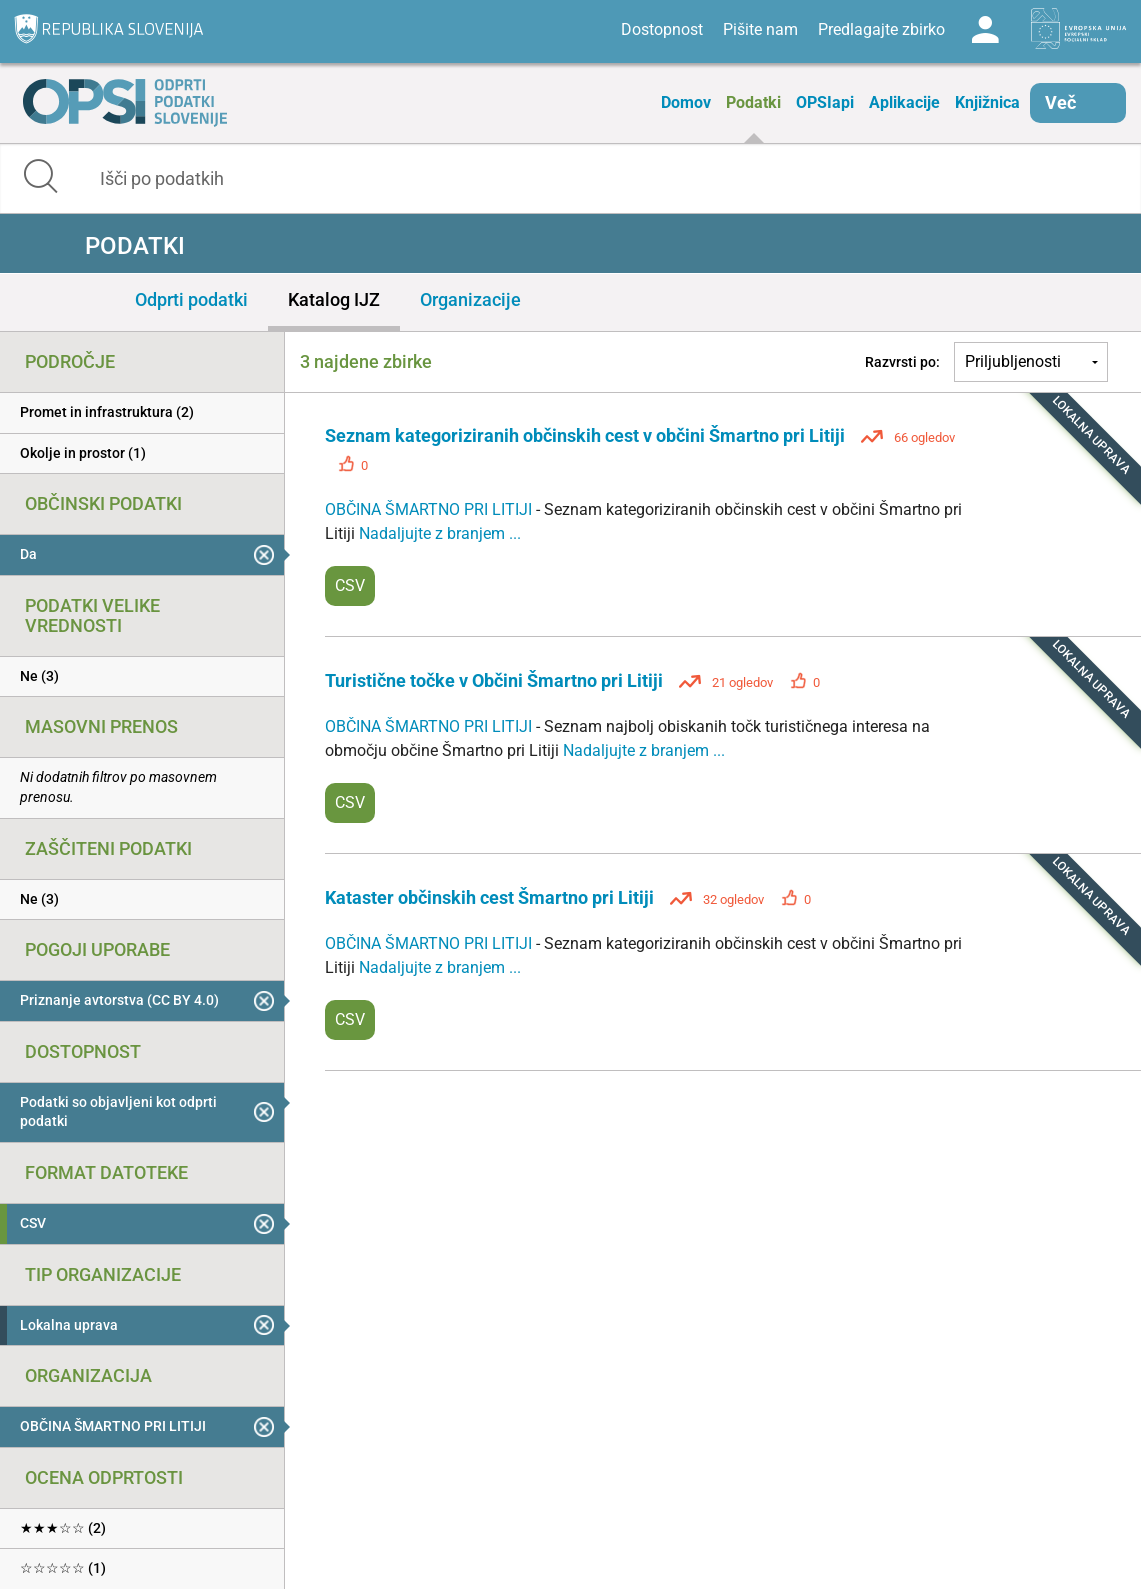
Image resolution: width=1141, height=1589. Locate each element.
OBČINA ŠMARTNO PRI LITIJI (430, 509)
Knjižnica (987, 102)
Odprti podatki (191, 299)
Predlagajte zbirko (881, 29)
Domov (686, 102)
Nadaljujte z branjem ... (440, 533)
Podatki (753, 102)
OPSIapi (825, 102)
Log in (985, 30)
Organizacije (470, 299)
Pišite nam (760, 29)
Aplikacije (904, 102)
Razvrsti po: (902, 362)
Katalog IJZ (334, 299)
